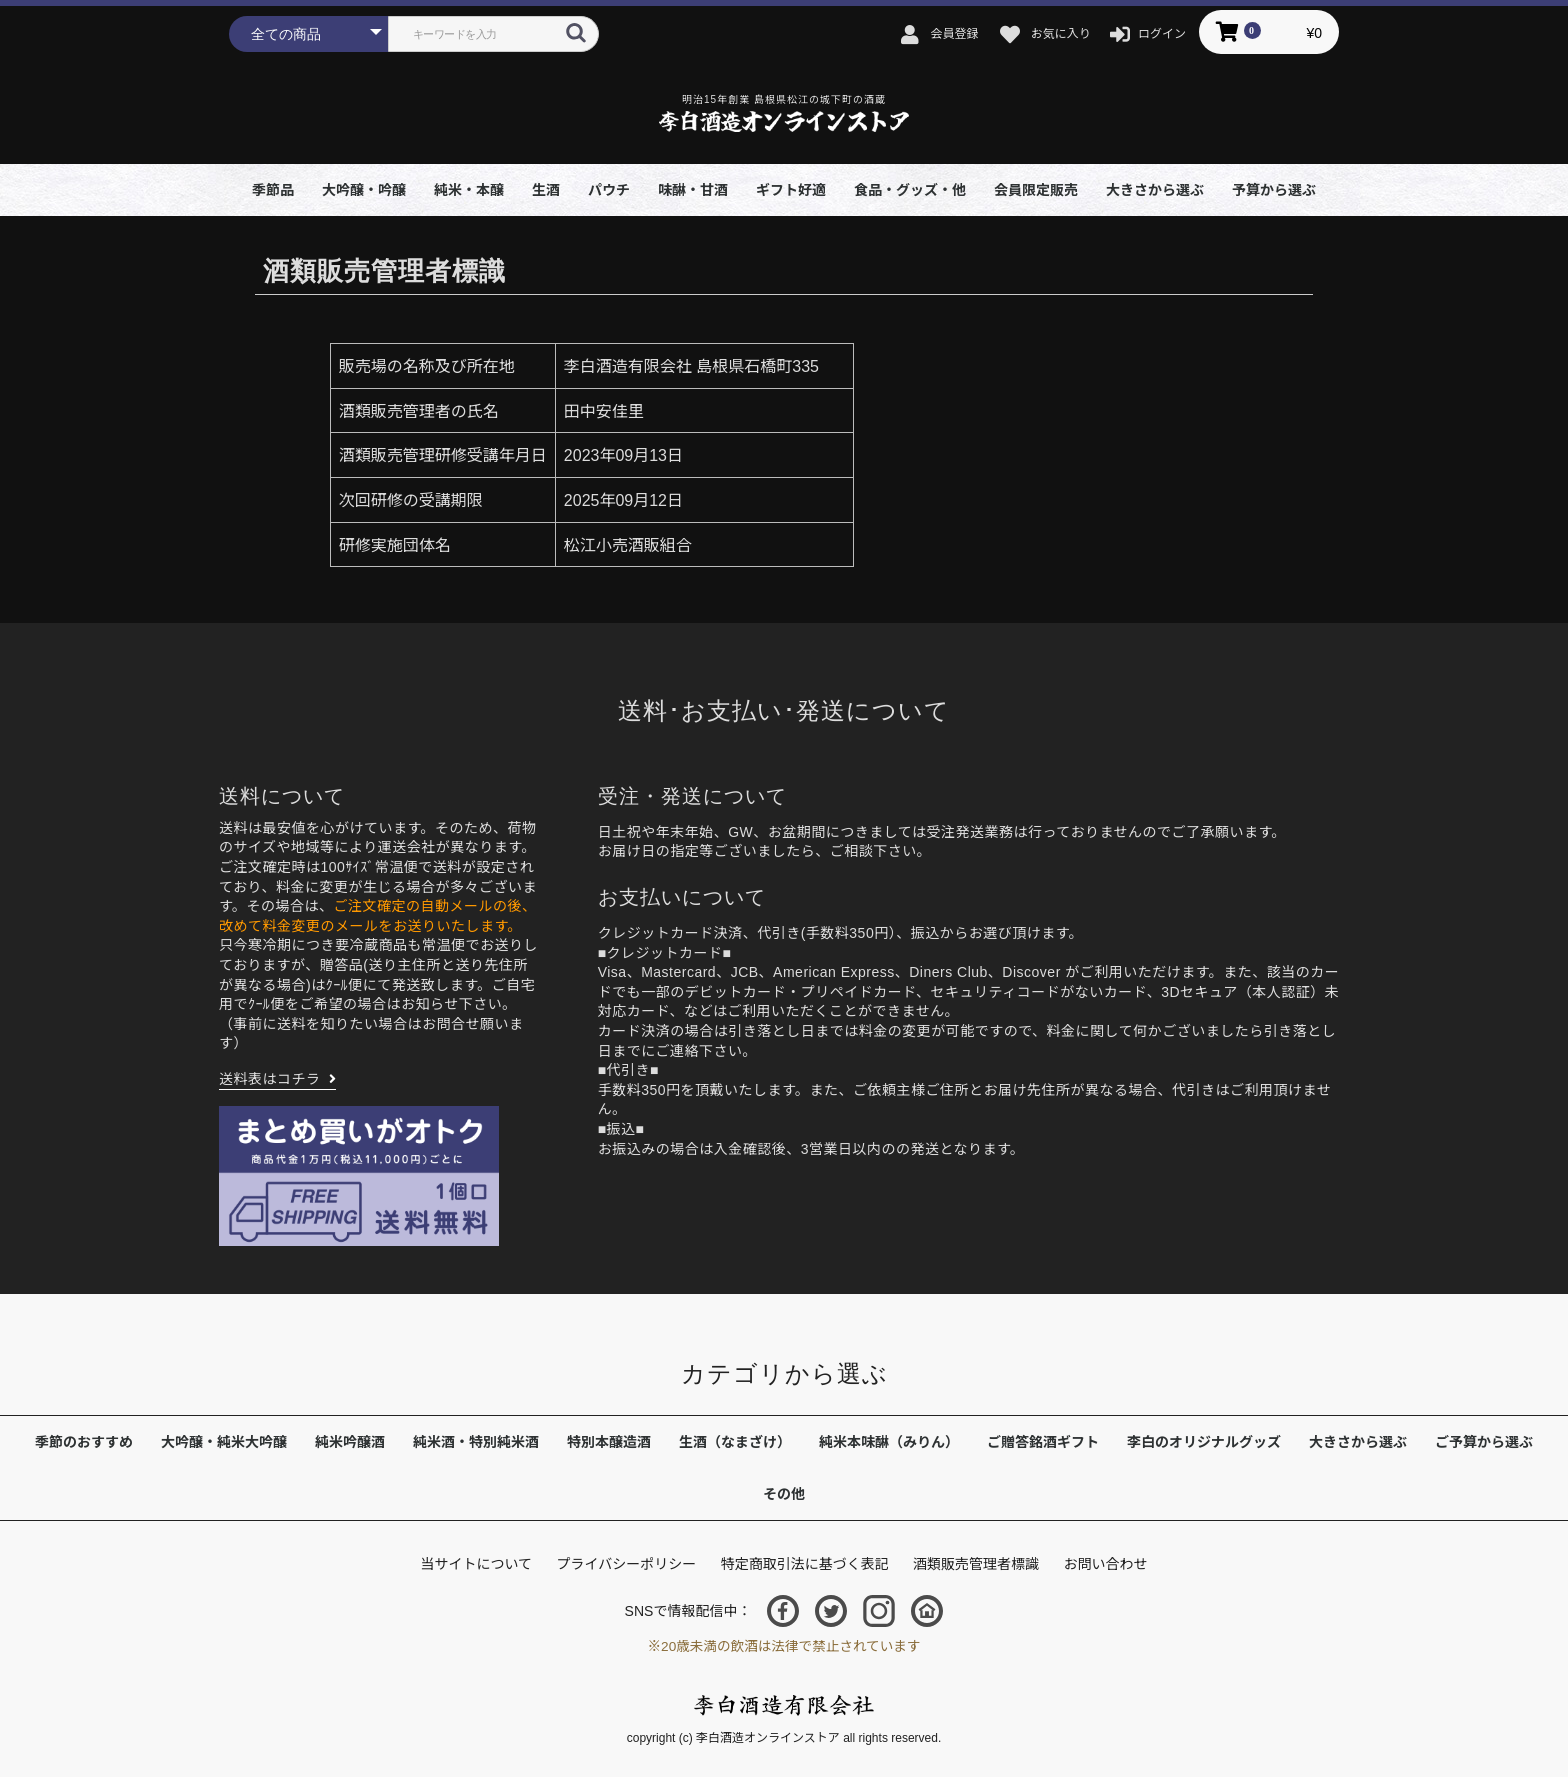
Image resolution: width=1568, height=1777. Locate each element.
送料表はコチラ (270, 1079)
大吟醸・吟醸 (364, 190)
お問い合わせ (1106, 1564)
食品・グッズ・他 (910, 190)
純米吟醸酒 (350, 1442)
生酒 (546, 190)
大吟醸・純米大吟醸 (224, 1442)
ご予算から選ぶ (1484, 1442)
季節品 (273, 190)
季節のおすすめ (84, 1442)
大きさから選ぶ (1155, 190)
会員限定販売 (1036, 190)
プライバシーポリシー (626, 1564)
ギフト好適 (791, 190)
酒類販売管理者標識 (976, 1564)
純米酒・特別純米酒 (476, 1442)
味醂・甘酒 (693, 190)
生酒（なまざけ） (735, 1442)
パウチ (609, 190)
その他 (784, 1494)
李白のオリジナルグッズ (1204, 1442)
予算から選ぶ (1274, 190)
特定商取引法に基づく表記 (805, 1564)
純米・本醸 (469, 190)
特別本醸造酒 (609, 1442)
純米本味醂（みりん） (889, 1442)
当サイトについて (476, 1564)
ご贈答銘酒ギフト (1043, 1442)
